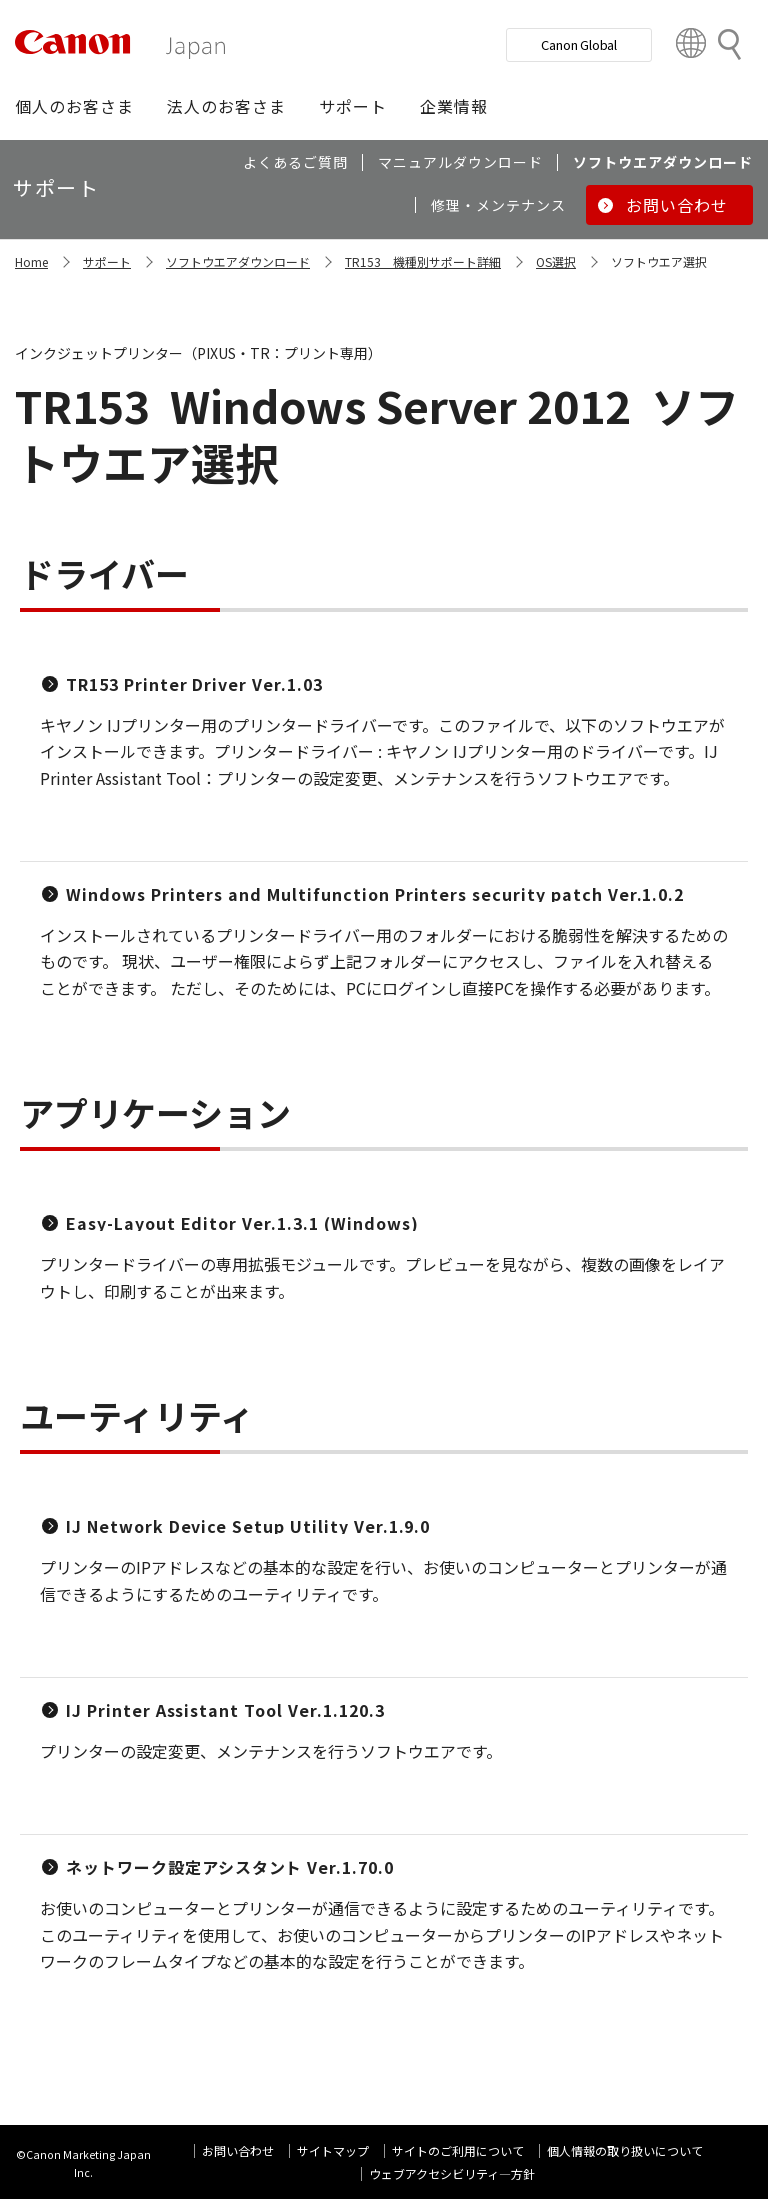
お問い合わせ (238, 2150)
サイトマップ (333, 2150)
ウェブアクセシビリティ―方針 (452, 2173)
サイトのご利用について (458, 2150)
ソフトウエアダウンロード (238, 261)
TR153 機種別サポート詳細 (423, 261)
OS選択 (556, 261)
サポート (107, 261)
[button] (74, 106)
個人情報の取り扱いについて (625, 2150)
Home (31, 261)
